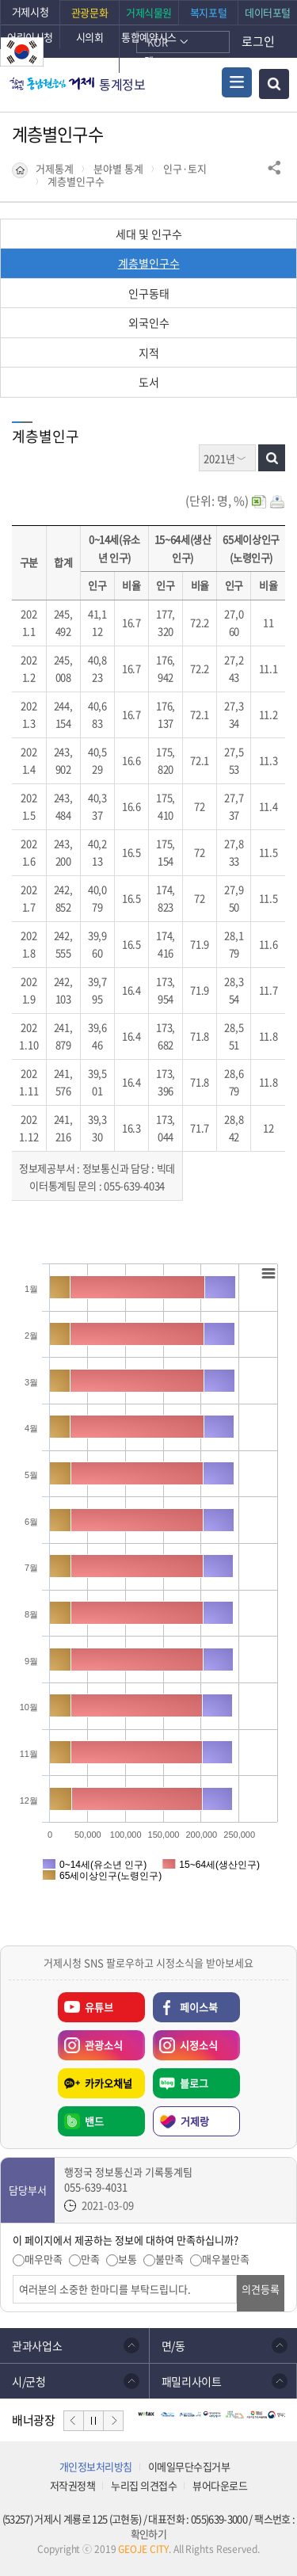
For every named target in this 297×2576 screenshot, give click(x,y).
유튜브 (99, 2006)
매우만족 (44, 2259)
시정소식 (185, 2041)
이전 (73, 2420)
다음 (113, 2420)
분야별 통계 (118, 168)
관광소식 (90, 2041)
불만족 (169, 2259)
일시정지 (93, 2420)
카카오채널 (108, 2082)
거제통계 (55, 168)
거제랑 (195, 2120)
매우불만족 (225, 2259)
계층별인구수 (76, 181)
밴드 (94, 2120)
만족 (90, 2259)
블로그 (194, 2082)
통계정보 (122, 83)
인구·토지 (185, 168)
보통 (127, 2259)
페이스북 (199, 2006)
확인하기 (148, 2533)
